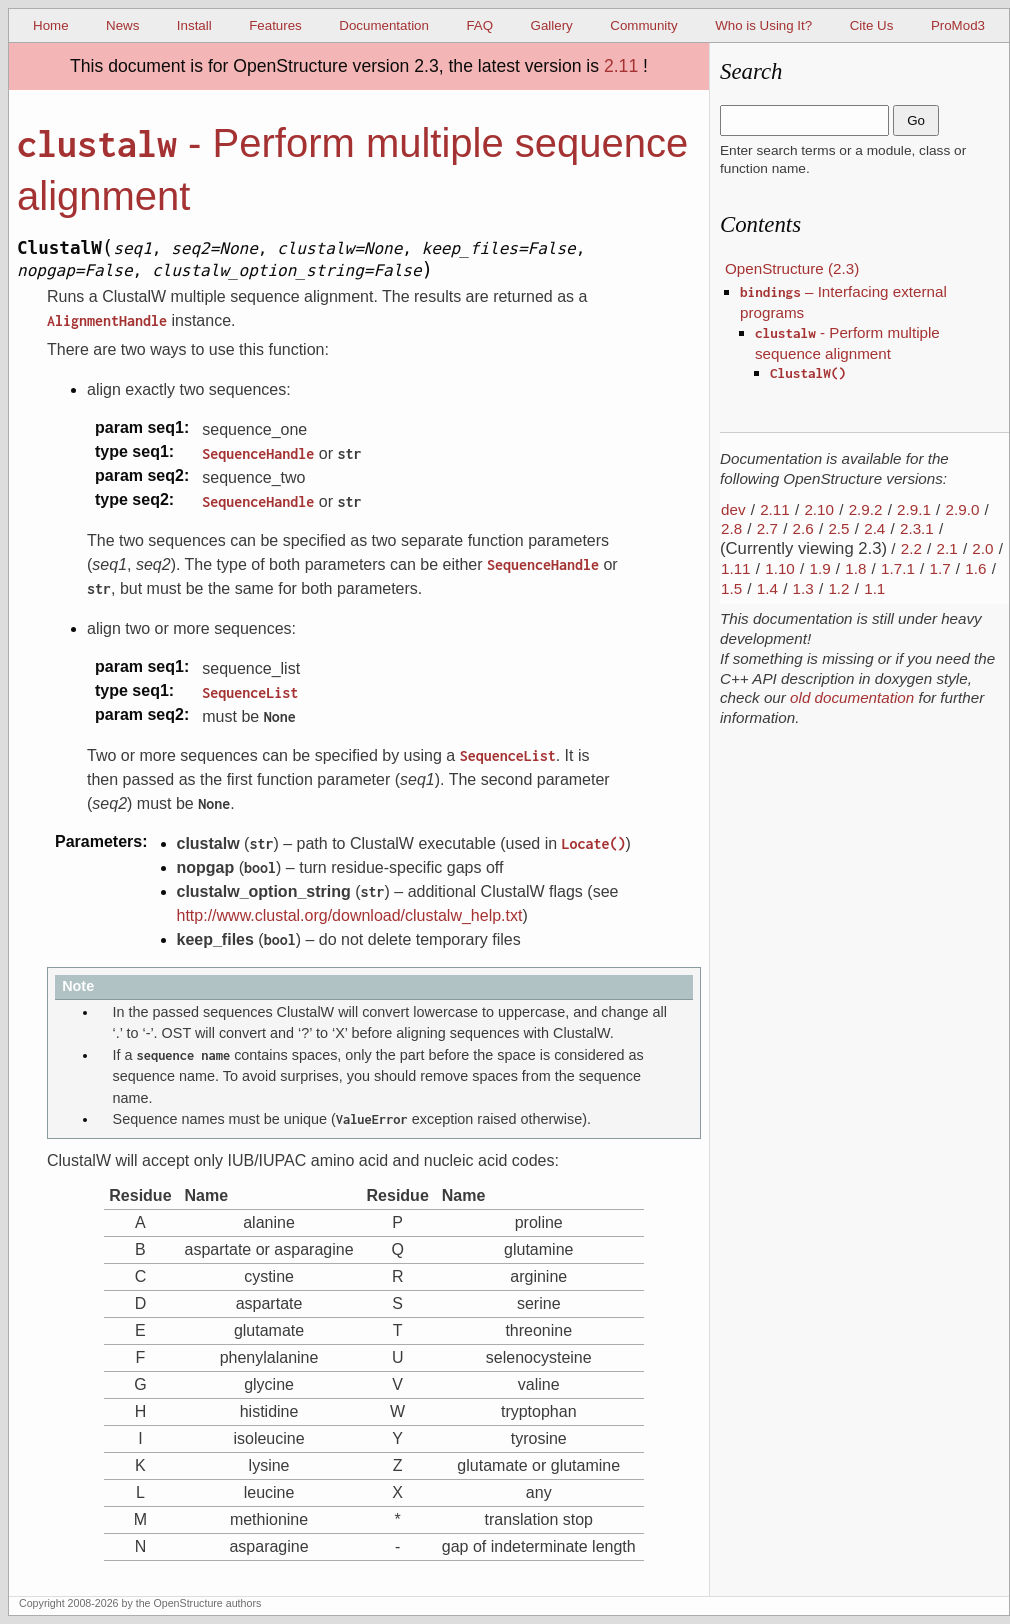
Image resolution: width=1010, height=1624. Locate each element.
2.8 (731, 528)
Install (194, 25)
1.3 (803, 588)
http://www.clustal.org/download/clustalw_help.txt (350, 915)
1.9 (819, 568)
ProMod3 (958, 25)
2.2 (911, 548)
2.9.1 (914, 509)
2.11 (621, 66)
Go (916, 120)
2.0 (982, 548)
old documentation (852, 697)
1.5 (731, 588)
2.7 (767, 528)
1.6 (975, 568)
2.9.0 (963, 509)
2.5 (838, 528)
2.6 (803, 528)
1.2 (838, 588)
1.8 (855, 568)
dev (733, 509)
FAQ (479, 25)
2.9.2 (866, 509)
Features (275, 25)
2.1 (947, 548)
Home (51, 25)
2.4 (874, 528)
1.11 (736, 568)
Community (643, 25)
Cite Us (872, 25)
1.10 (780, 568)
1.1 (874, 588)
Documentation (384, 25)
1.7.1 (898, 568)
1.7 (940, 568)
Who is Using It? (763, 25)
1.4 (767, 588)
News (122, 25)
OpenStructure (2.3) (792, 268)
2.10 (819, 509)
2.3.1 (917, 528)
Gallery (552, 25)
